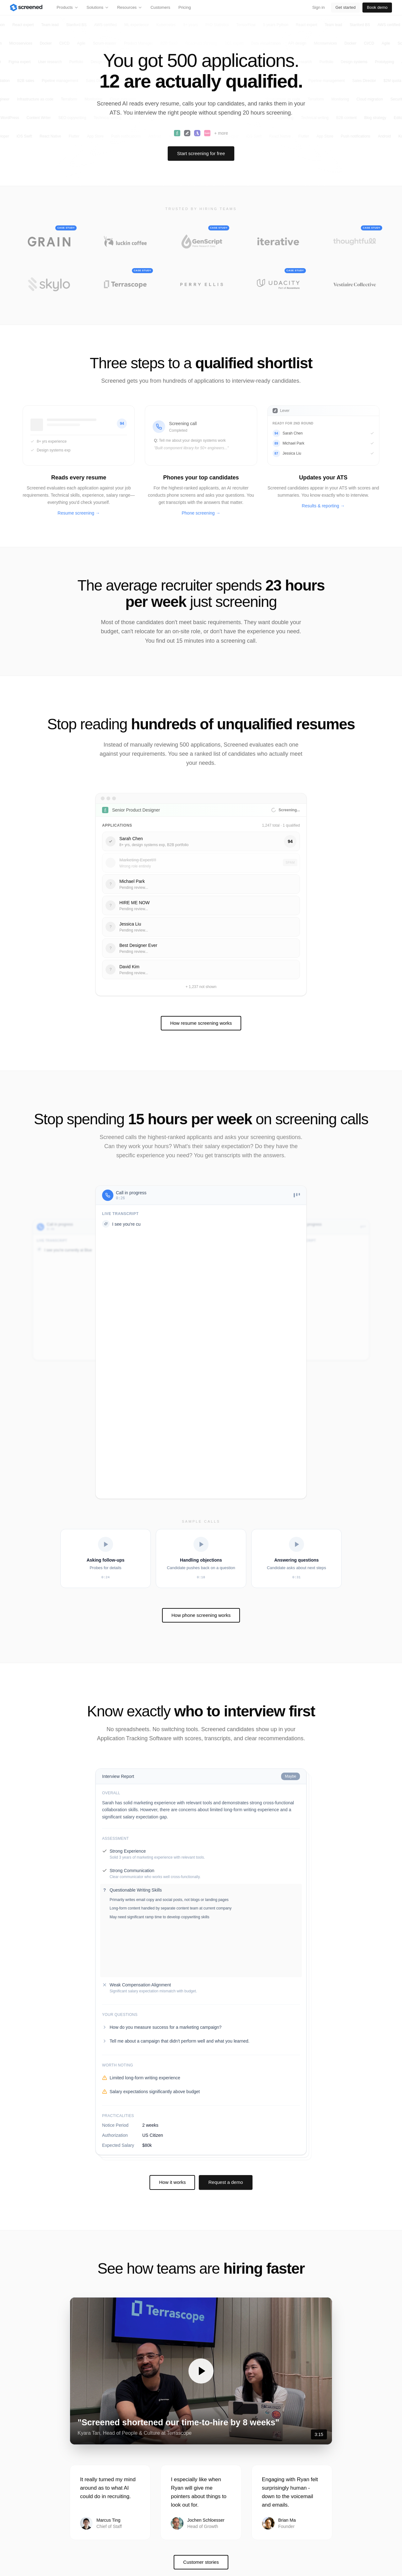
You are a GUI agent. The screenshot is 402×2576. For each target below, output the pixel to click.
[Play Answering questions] (296, 1558)
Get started (345, 7)
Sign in (318, 7)
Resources (129, 7)
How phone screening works (201, 1615)
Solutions (98, 7)
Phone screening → (201, 513)
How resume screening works (201, 1023)
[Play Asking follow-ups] (105, 1558)
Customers (160, 7)
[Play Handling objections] (201, 1558)
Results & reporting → (323, 505)
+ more (221, 133)
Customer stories (201, 2511)
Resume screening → (78, 513)
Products (67, 7)
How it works (172, 2131)
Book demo (377, 7)
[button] (201, 2320)
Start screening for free (201, 153)
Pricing (184, 7)
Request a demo (225, 2131)
